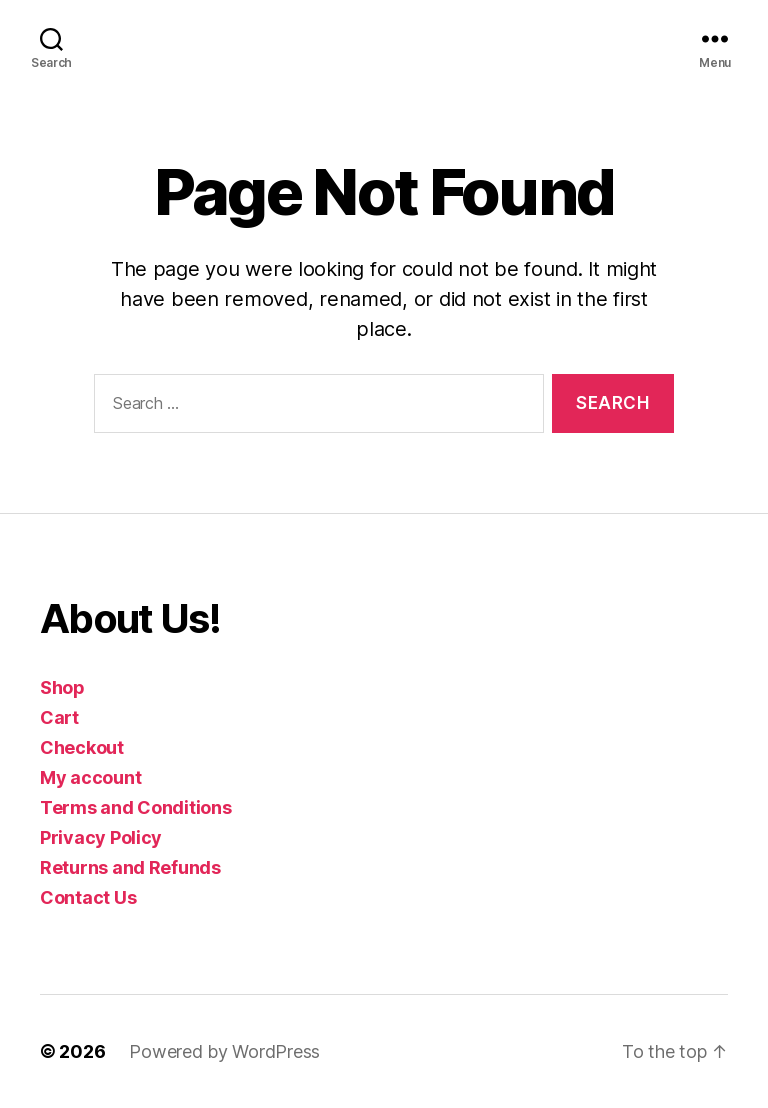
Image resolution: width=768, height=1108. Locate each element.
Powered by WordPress (224, 1051)
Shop (62, 687)
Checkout (82, 747)
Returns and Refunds (130, 867)
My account (90, 777)
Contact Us (88, 897)
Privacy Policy (101, 837)
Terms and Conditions (136, 807)
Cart (59, 717)
